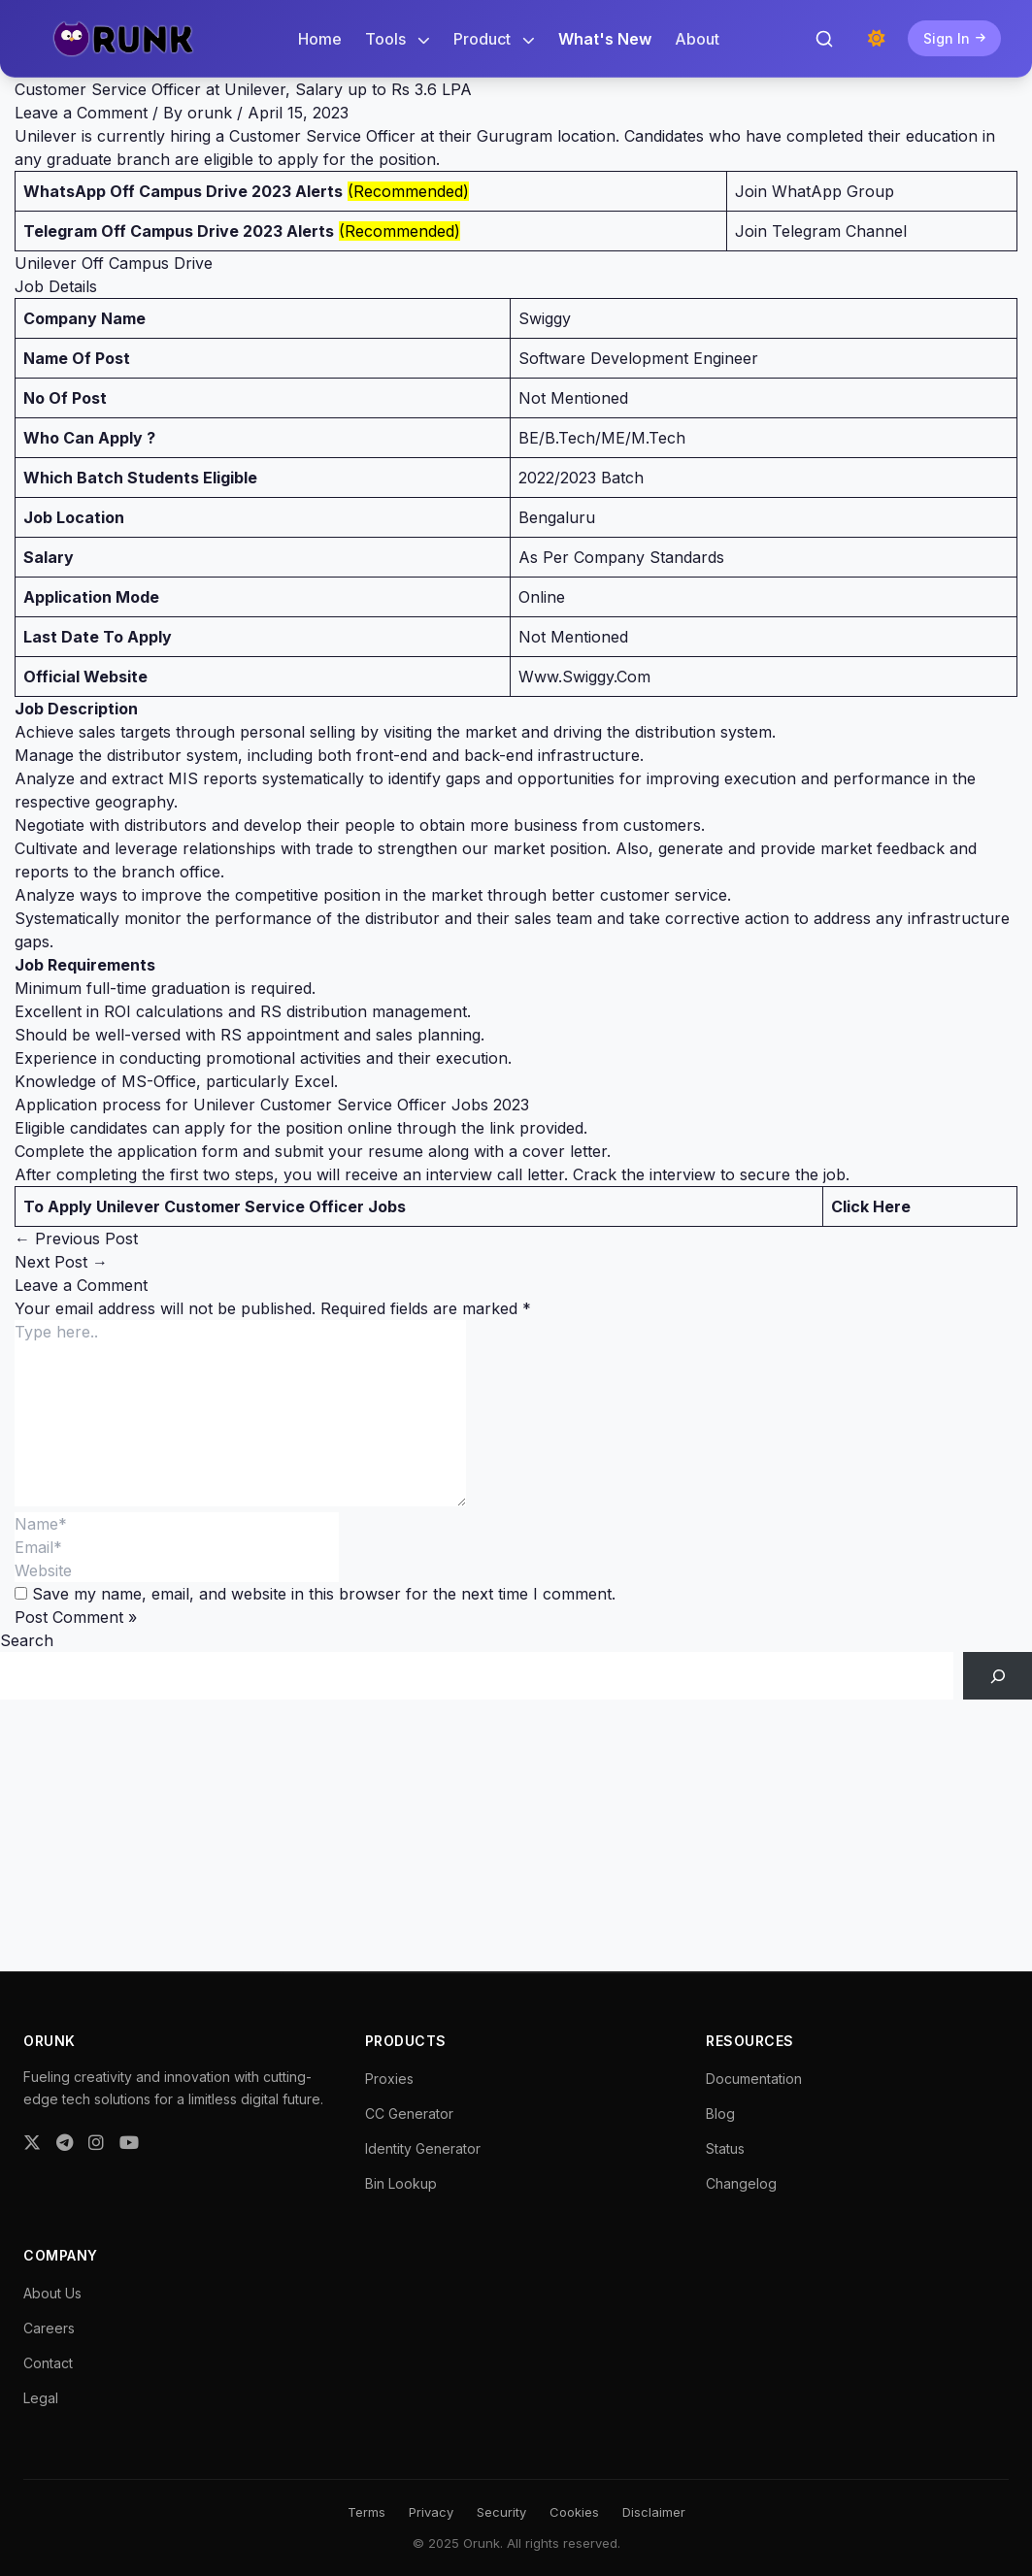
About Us (52, 2293)
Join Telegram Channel (821, 231)
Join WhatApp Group (814, 191)
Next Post (61, 1261)
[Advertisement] (516, 1835)
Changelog (741, 2183)
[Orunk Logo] (123, 39)
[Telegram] (64, 2143)
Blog (720, 2113)
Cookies (574, 2512)
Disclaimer (653, 2512)
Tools (397, 39)
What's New (604, 39)
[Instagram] (96, 2143)
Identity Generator (423, 2148)
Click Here (871, 1206)
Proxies (389, 2078)
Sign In (954, 38)
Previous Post (76, 1238)
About (697, 39)
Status (725, 2148)
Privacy (431, 2512)
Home (320, 39)
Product (494, 39)
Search (26, 1640)
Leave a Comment (81, 112)
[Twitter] (32, 2143)
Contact (48, 2363)
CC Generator (409, 2113)
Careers (49, 2328)
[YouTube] (129, 2143)
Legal (40, 2398)
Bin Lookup (401, 2183)
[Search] (997, 1676)
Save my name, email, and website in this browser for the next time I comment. (324, 1593)
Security (501, 2512)
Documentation (754, 2078)
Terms (366, 2512)
